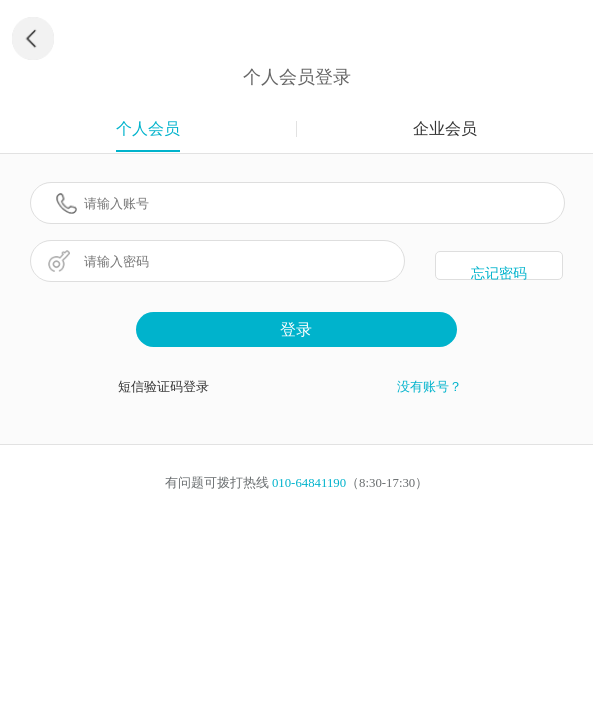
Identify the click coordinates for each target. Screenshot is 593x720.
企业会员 (445, 128)
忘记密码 (499, 273)
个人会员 (148, 128)
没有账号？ (429, 387)
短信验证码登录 (163, 387)
